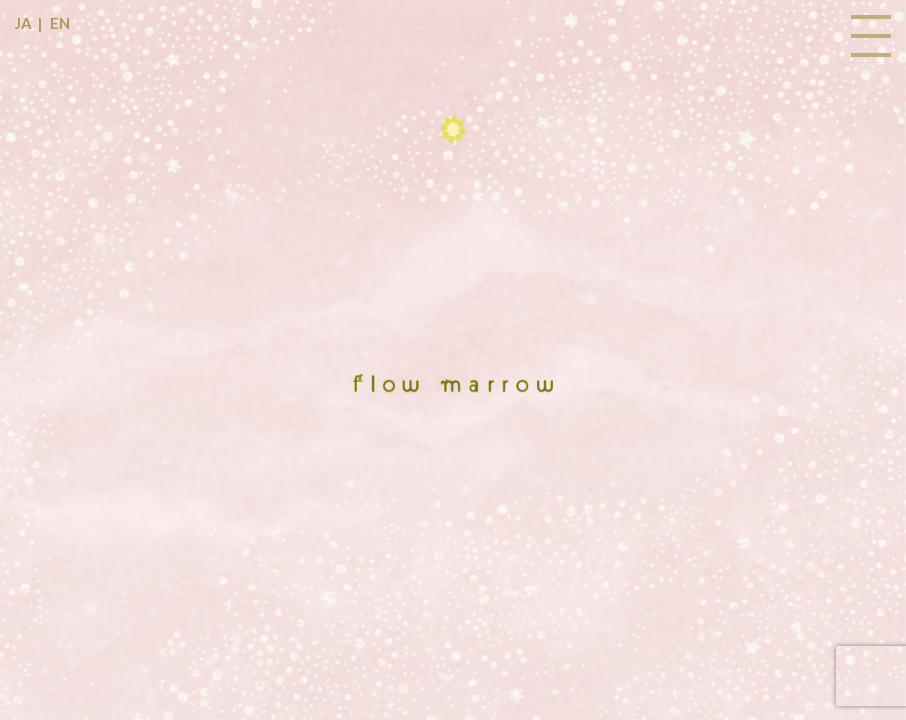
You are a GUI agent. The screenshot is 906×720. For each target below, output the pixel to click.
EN (60, 23)
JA (23, 23)
